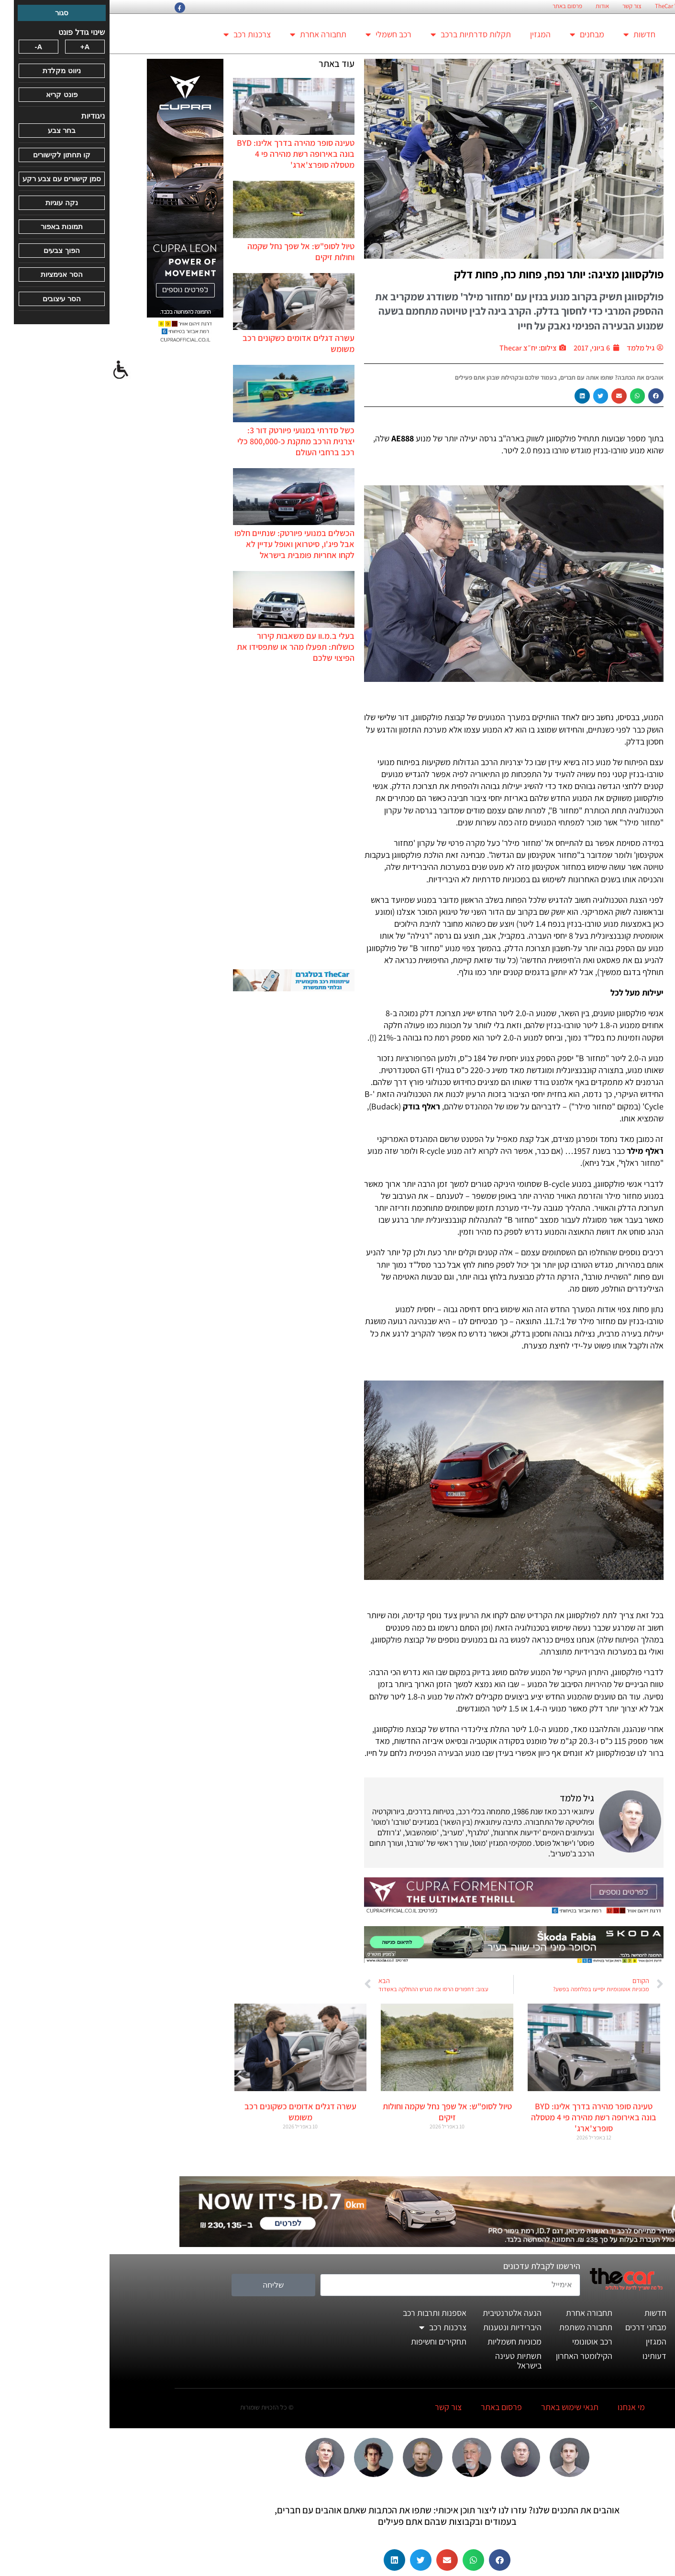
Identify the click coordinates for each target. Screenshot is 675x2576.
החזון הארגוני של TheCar (574, 6)
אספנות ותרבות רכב (325, 2312)
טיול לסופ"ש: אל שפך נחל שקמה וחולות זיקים (337, 2112)
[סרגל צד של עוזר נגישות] (11, 370)
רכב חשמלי (279, 34)
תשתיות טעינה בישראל (409, 2360)
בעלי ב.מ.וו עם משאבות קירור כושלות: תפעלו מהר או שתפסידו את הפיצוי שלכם (186, 646)
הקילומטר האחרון (474, 2355)
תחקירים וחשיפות (329, 2341)
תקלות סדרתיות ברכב (361, 34)
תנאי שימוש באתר (460, 2406)
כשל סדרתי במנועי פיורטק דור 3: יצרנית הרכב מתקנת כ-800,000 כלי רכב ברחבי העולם (186, 441)
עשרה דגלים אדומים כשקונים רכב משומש (191, 2112)
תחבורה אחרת (208, 34)
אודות (492, 6)
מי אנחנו (521, 2406)
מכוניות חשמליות (405, 2341)
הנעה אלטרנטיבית (402, 2312)
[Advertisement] (184, 816)
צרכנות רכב (137, 34)
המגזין (430, 34)
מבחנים (477, 34)
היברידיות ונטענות (403, 2327)
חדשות (530, 34)
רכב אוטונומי (483, 2341)
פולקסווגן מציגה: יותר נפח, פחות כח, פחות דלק (449, 274)
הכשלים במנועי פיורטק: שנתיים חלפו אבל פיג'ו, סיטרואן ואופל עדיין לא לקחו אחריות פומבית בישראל (185, 543)
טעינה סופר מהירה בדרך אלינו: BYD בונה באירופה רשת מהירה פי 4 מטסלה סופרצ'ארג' (186, 153)
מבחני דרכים (536, 2327)
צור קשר (522, 6)
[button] (546, 396)
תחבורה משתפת (476, 2327)
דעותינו (545, 2355)
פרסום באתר (458, 6)
